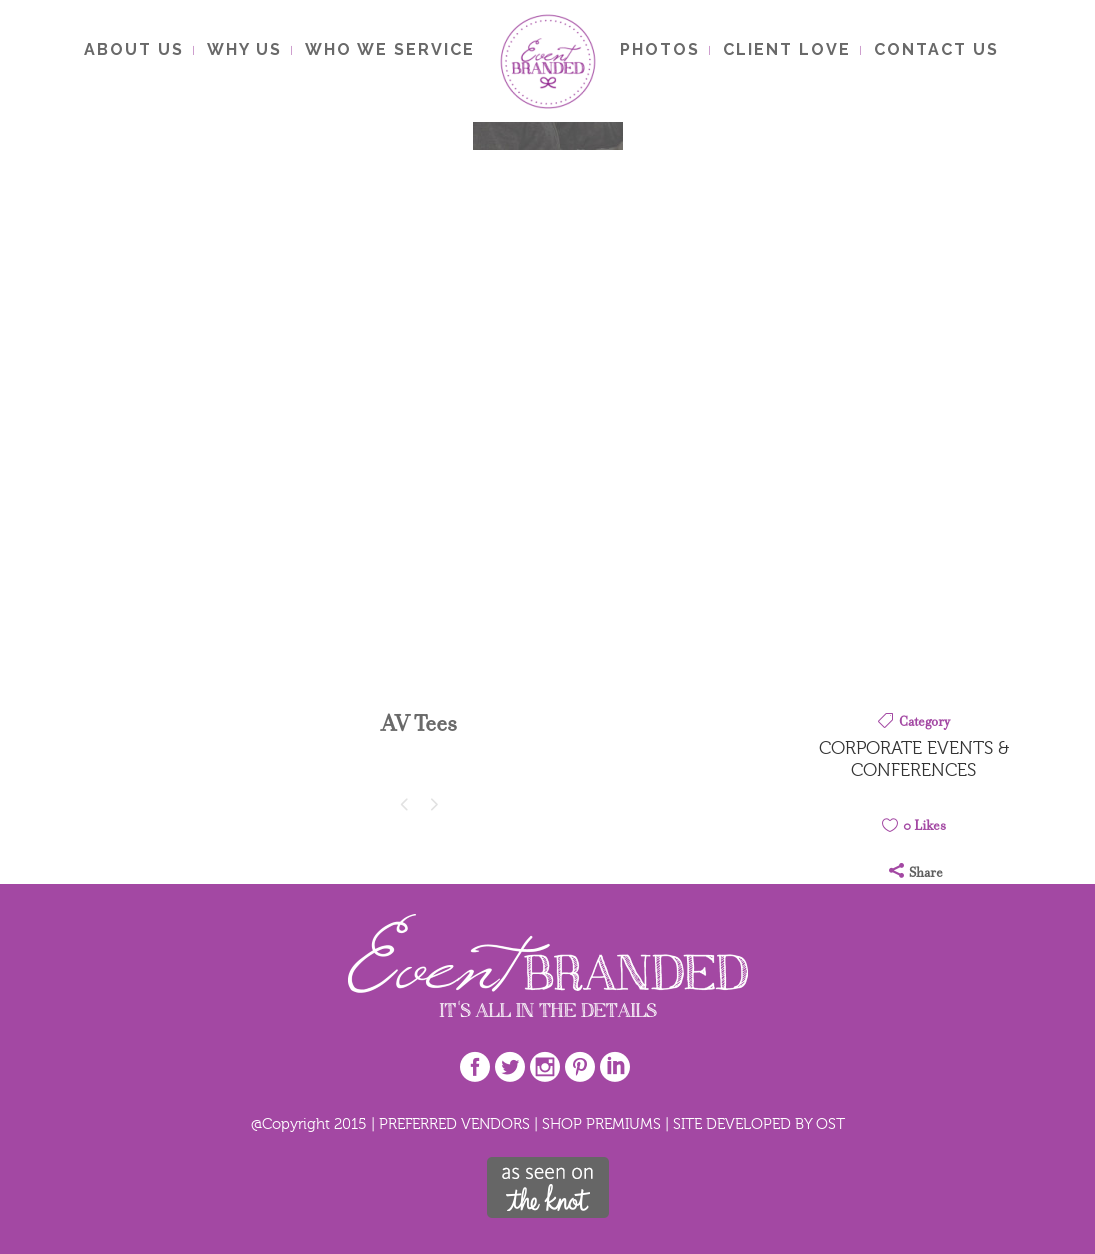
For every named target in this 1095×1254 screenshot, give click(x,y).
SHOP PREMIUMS (601, 1123)
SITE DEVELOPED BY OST (759, 1123)
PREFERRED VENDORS (454, 1123)
